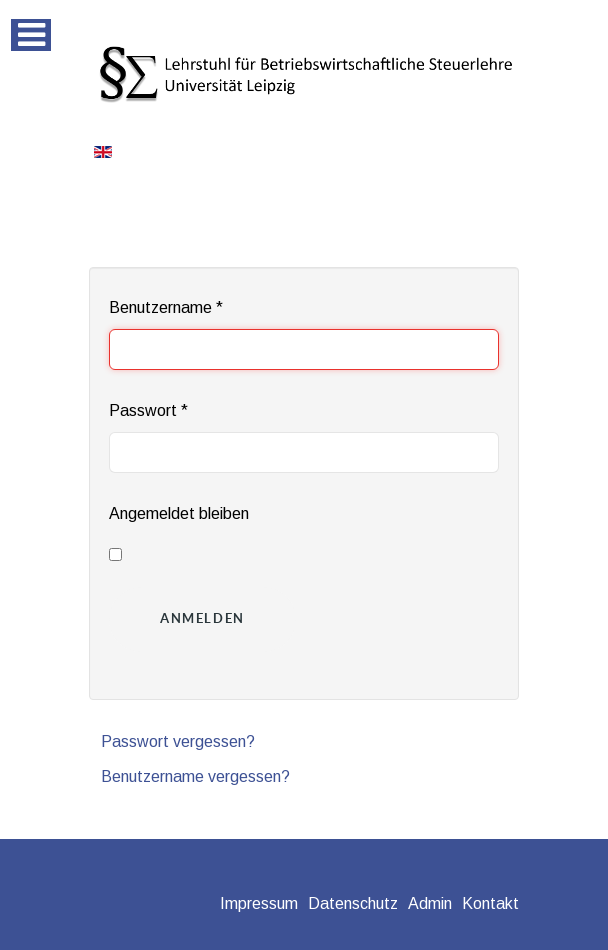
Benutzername (166, 307)
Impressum (259, 903)
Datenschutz (353, 903)
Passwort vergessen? (178, 741)
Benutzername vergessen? (195, 776)
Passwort (148, 410)
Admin (430, 903)
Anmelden (202, 618)
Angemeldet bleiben (179, 513)
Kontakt (490, 903)
